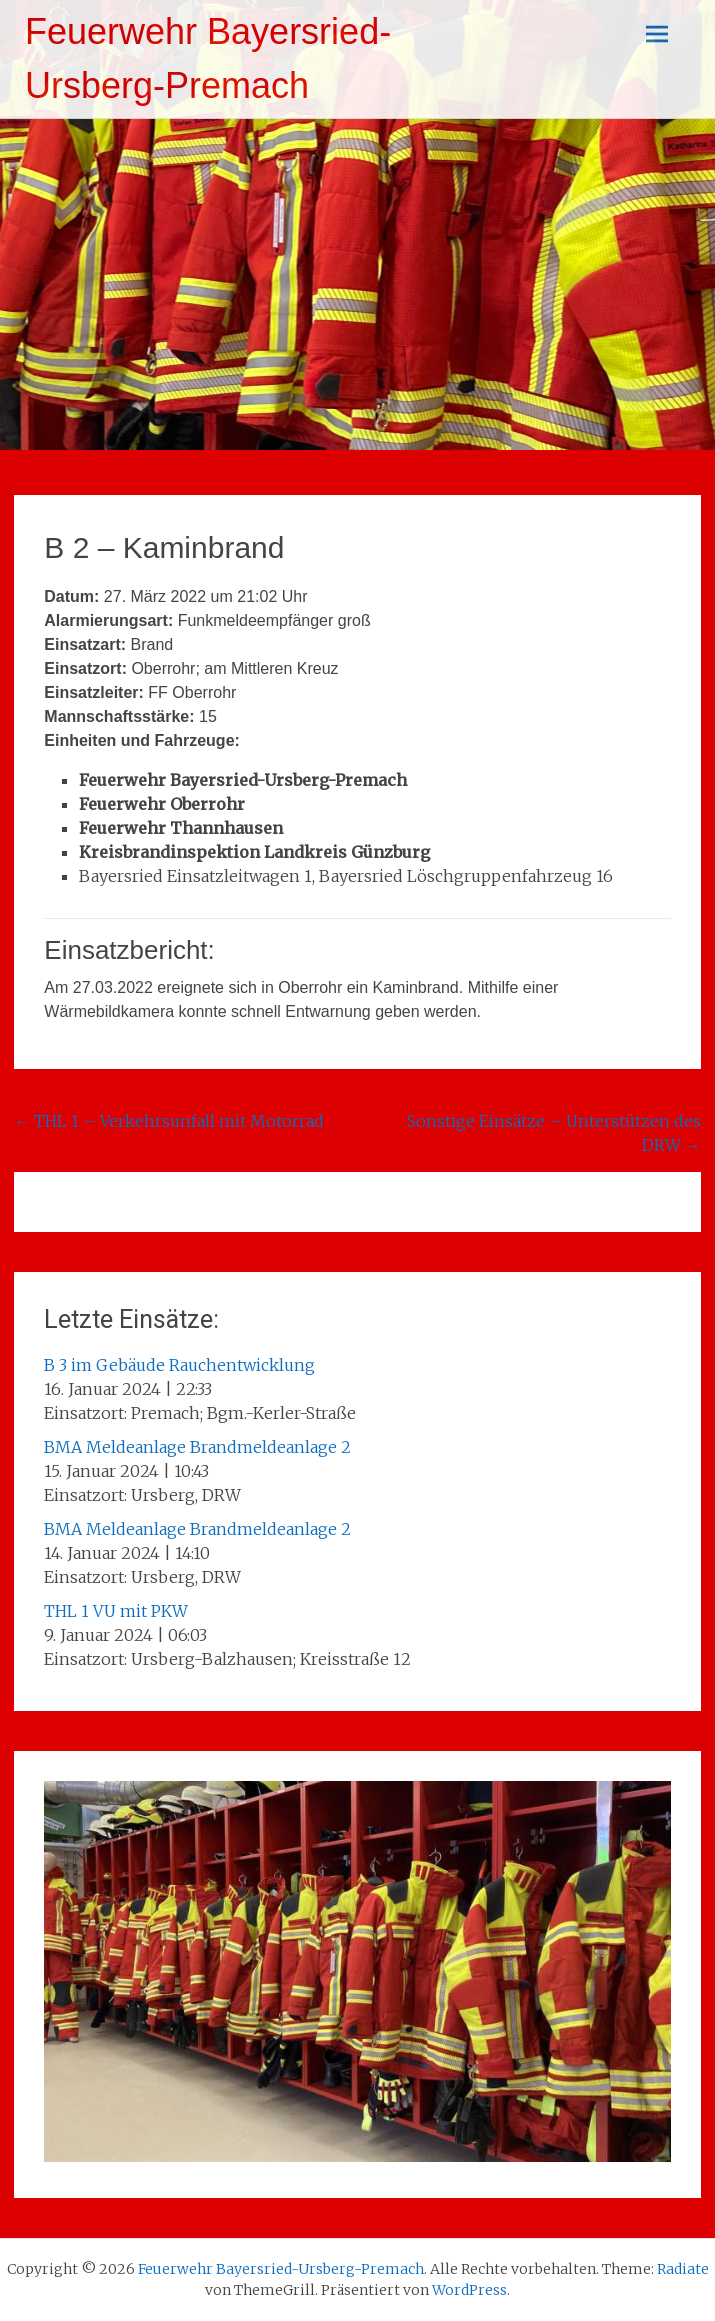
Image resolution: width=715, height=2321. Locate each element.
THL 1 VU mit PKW (116, 1611)
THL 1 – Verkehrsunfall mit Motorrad (169, 1121)
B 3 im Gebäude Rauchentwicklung (179, 1365)
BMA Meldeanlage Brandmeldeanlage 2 (197, 1447)
